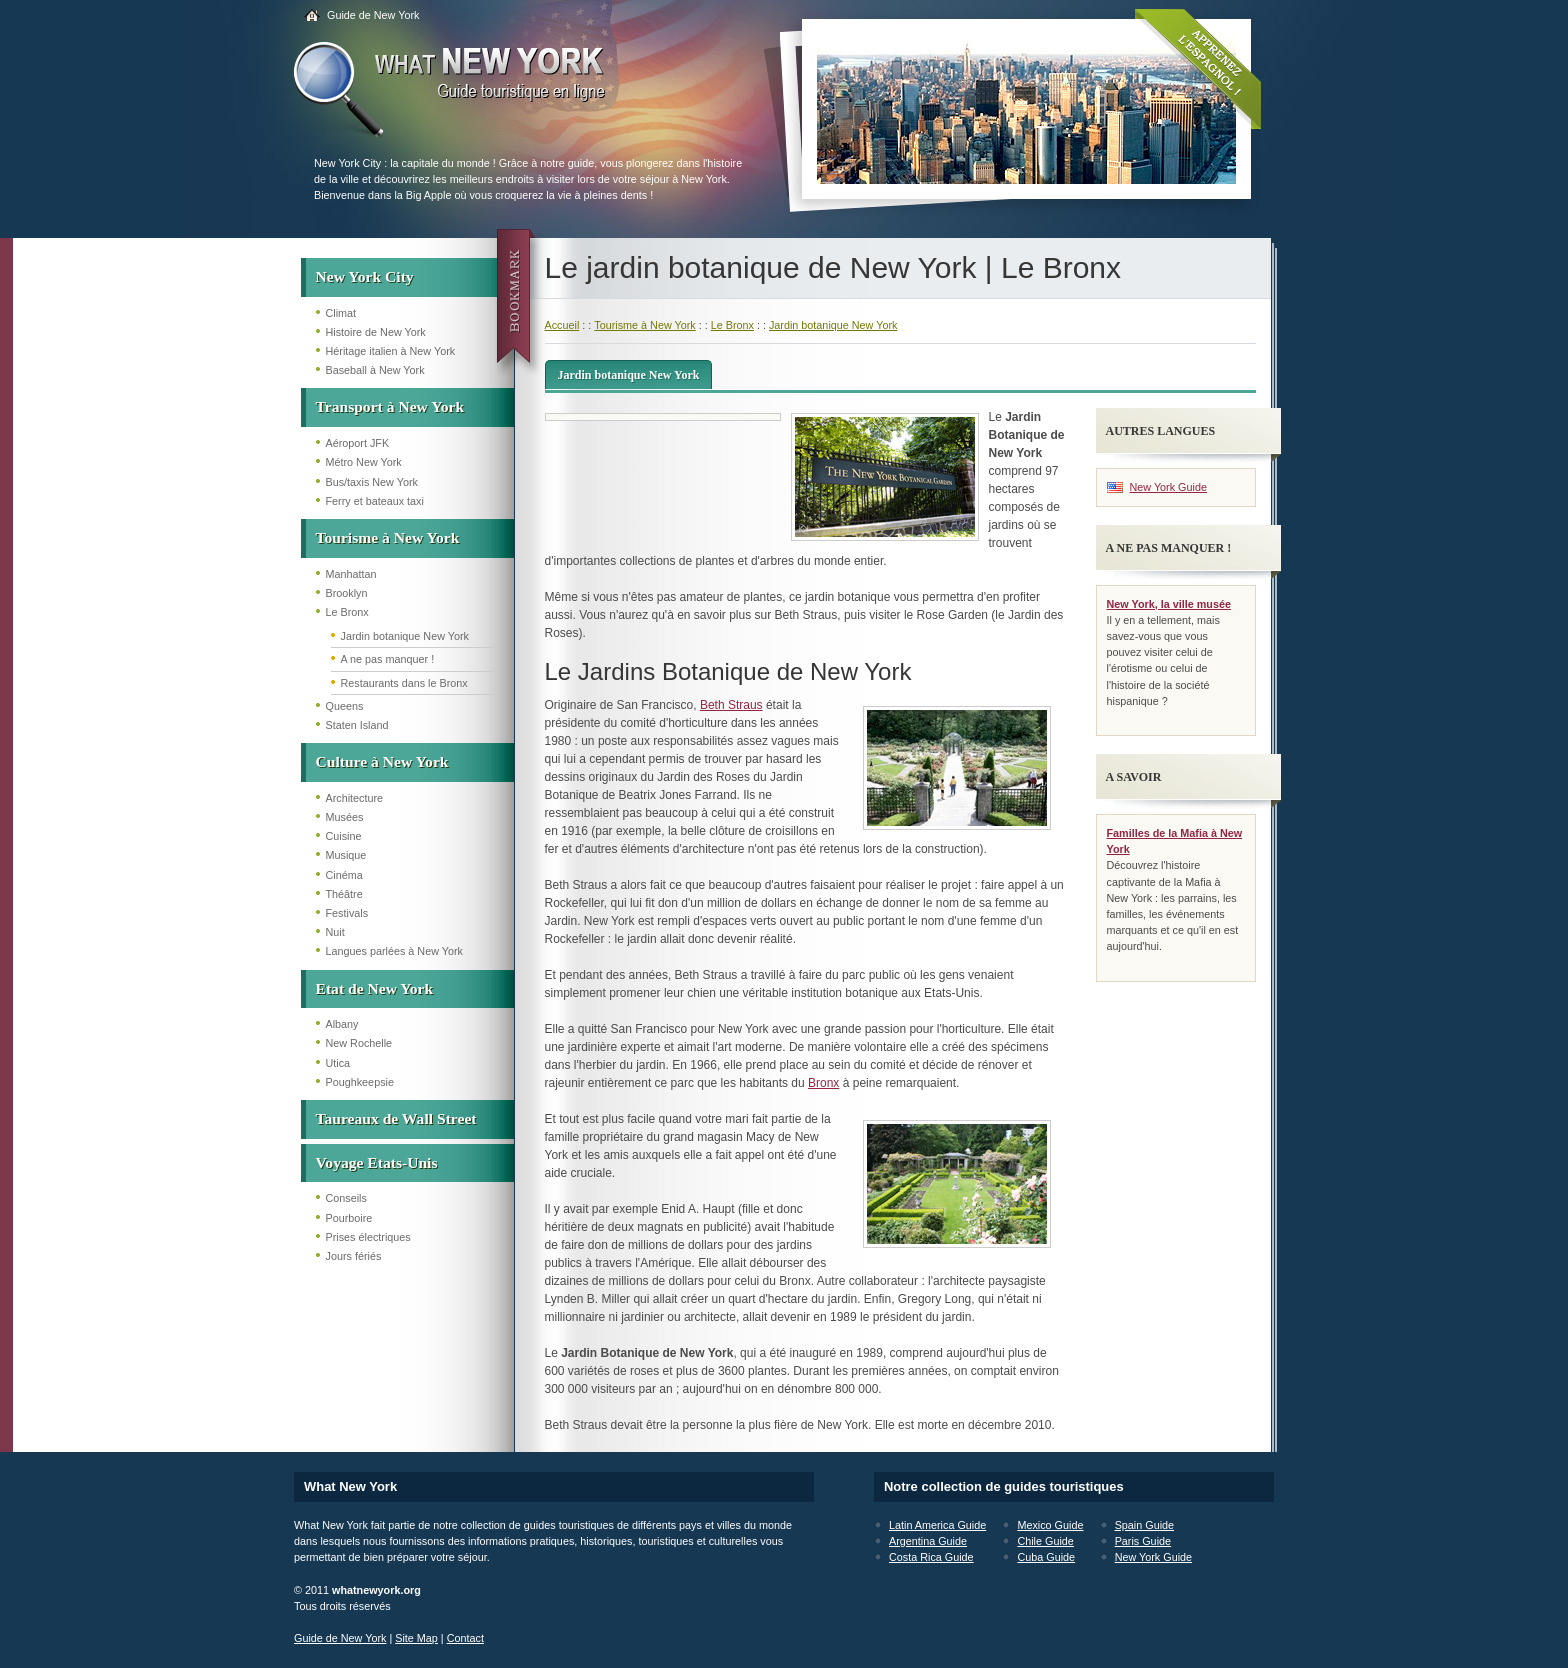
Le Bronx (347, 612)
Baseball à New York (375, 370)
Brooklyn (347, 593)
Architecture (355, 798)
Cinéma (344, 875)
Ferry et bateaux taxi (375, 501)
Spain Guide (1144, 1525)
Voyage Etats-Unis (377, 1162)
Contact (465, 1638)
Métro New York (364, 462)
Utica (338, 1063)
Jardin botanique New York (405, 636)
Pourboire (349, 1218)
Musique (346, 855)
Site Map (416, 1638)
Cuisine (344, 836)
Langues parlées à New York (394, 951)
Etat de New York (375, 988)
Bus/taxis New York (372, 482)
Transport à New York (390, 406)
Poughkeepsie (360, 1082)
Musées (345, 817)
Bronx (823, 1083)
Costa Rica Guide (931, 1557)
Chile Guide (1045, 1541)
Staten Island (357, 725)
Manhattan (351, 574)
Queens (345, 706)
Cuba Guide (1046, 1557)
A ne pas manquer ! (388, 659)
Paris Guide (1143, 1541)
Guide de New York (373, 15)
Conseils (346, 1198)
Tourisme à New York (388, 537)
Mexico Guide (1050, 1525)
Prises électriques (368, 1237)
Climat (341, 313)
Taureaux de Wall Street (396, 1118)
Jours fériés (354, 1256)
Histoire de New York (376, 332)
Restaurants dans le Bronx (404, 683)
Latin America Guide (937, 1525)
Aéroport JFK (358, 443)
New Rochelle (359, 1043)
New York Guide (1168, 487)
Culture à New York (382, 761)
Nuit (335, 932)
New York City (365, 276)
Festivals (347, 913)
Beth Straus (731, 705)
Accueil (562, 325)
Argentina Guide (928, 1541)
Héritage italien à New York (391, 351)
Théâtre (344, 894)
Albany (342, 1024)
